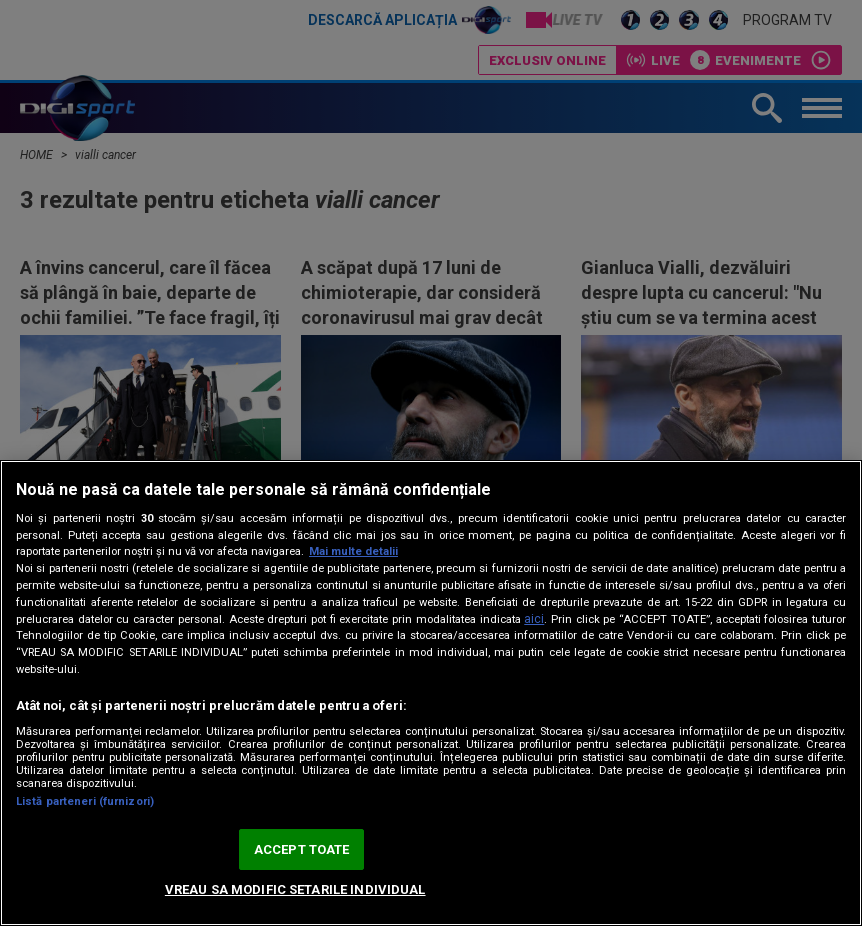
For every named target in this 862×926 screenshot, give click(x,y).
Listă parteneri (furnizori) (85, 801)
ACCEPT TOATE (302, 849)
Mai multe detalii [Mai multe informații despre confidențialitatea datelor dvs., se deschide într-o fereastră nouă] (353, 551)
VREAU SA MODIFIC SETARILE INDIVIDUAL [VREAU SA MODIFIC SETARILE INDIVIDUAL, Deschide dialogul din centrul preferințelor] (295, 889)
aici (534, 619)
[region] (431, 693)
